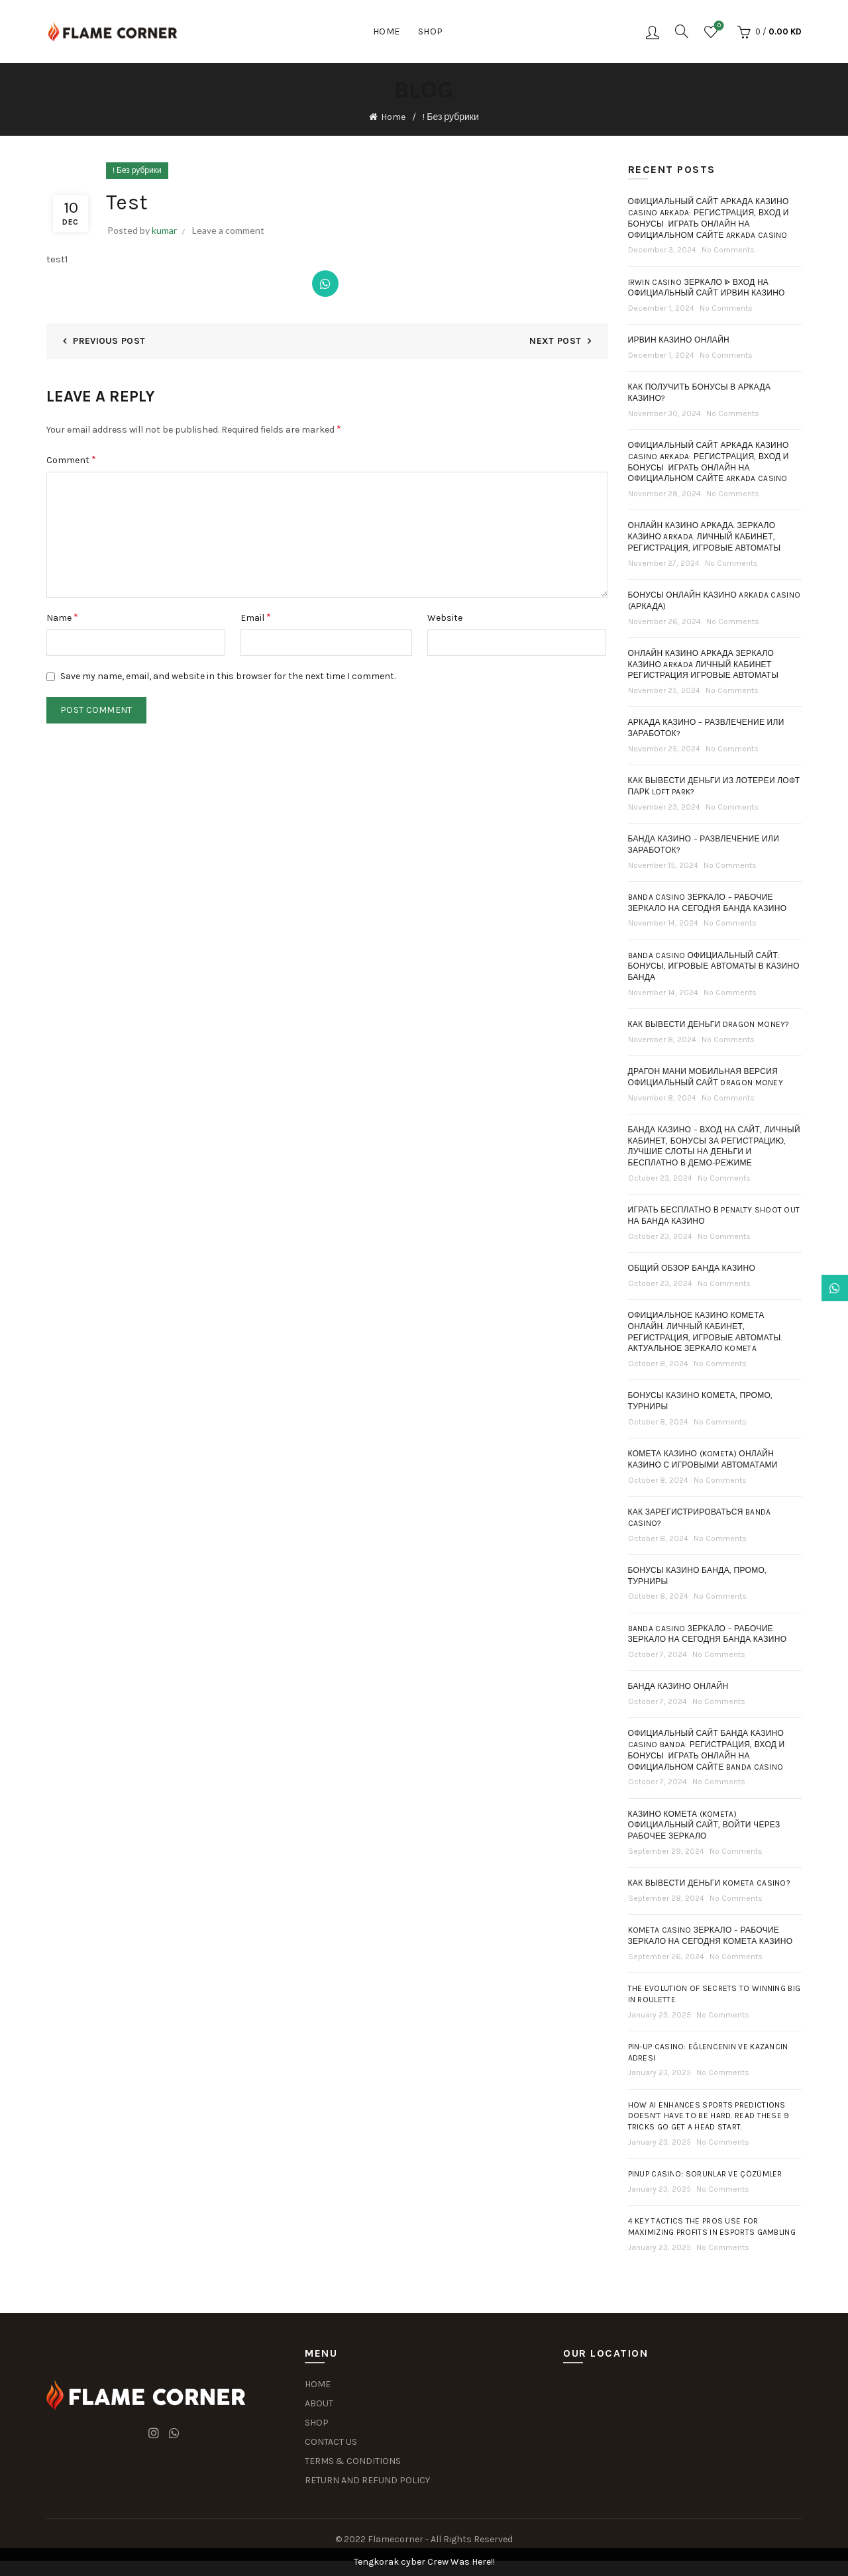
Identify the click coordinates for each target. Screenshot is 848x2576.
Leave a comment (228, 230)
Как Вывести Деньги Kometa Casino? (709, 1883)
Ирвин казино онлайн (679, 340)
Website (444, 617)
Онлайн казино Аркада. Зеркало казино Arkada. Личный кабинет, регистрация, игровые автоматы (704, 537)
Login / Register (652, 32)
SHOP (317, 2422)
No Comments (728, 249)
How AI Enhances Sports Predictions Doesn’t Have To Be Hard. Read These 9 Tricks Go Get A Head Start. (709, 2116)
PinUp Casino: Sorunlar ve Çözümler (705, 2173)
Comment (71, 459)
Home (386, 31)
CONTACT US (331, 2441)
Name (62, 617)
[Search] (681, 31)
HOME (318, 2384)
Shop (430, 31)
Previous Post (109, 341)
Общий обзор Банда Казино (692, 1268)
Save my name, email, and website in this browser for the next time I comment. (228, 676)
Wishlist (717, 26)
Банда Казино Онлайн (678, 1686)
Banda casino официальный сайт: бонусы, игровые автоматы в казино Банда (714, 967)
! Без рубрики (450, 117)
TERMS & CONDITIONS (353, 2461)
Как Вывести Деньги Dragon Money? (709, 1024)
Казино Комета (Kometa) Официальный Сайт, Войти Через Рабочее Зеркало (704, 1825)
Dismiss (801, 1288)
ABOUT (319, 2403)
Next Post (555, 341)
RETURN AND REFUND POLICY (367, 2480)
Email (255, 617)
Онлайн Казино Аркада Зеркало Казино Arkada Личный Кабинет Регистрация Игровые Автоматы (703, 664)
